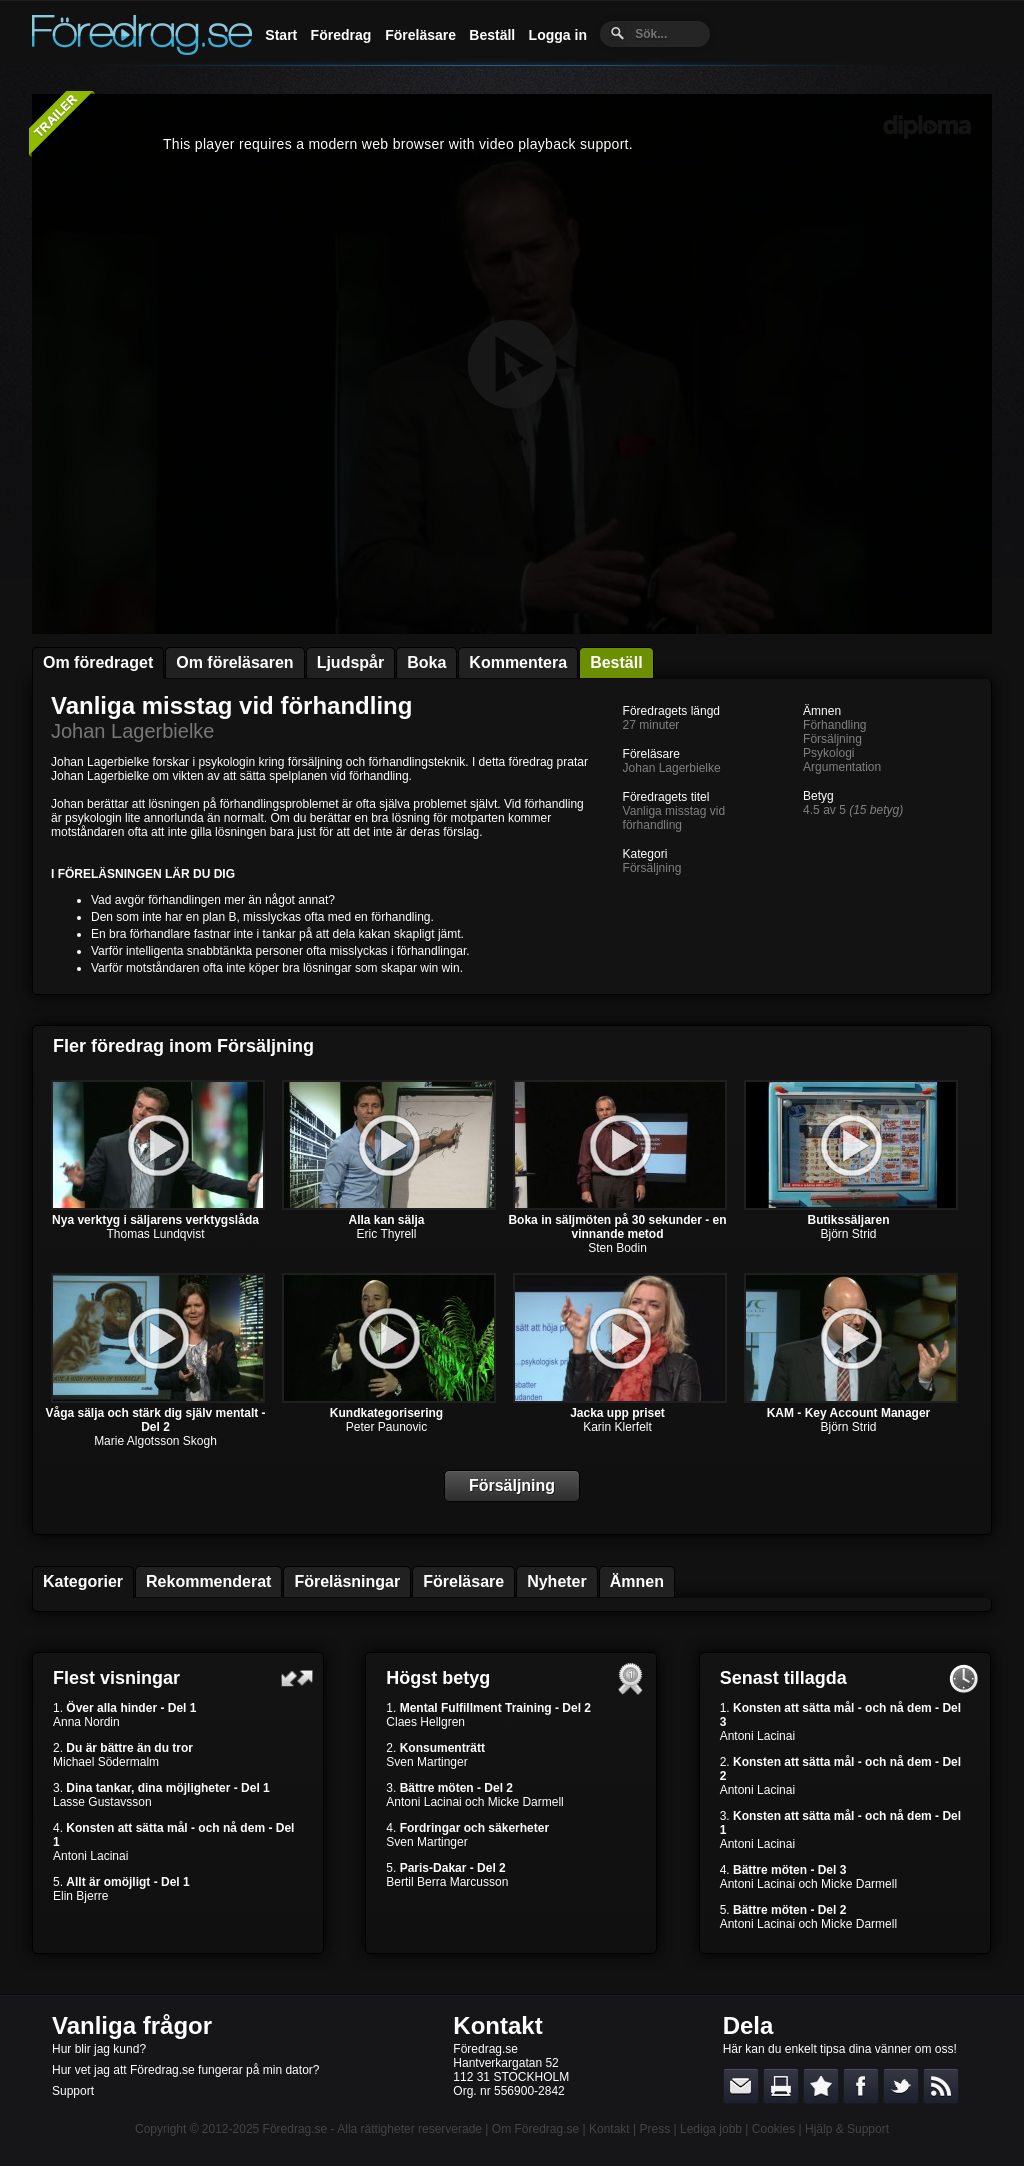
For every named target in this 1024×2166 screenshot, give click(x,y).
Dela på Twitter (901, 2086)
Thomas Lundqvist (155, 1234)
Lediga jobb (711, 2129)
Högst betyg (438, 1678)
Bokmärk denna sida (821, 2086)
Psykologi (828, 753)
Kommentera (518, 662)
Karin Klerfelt (617, 1427)
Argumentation (842, 767)
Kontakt (497, 2025)
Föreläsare (420, 35)
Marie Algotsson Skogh (155, 1441)
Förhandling (834, 725)
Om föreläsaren (234, 662)
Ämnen (637, 1581)
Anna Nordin (86, 1722)
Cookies (773, 2129)
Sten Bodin (617, 1248)
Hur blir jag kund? (99, 2049)
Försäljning (652, 868)
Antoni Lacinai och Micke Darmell (474, 1802)
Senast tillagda (783, 1678)
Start (281, 35)
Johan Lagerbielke (132, 731)
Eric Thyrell (387, 1234)
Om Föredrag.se (535, 2129)
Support (73, 2091)
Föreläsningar (347, 1581)
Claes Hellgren (425, 1722)
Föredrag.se (295, 2129)
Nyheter (557, 1581)
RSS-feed (941, 2086)
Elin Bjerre (80, 1896)
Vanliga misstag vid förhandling (231, 705)
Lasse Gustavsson (102, 1802)
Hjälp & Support (847, 2129)
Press (654, 2129)
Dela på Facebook (861, 2086)
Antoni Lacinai (90, 1856)
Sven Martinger (426, 1762)
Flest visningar (116, 1678)
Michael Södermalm (106, 1762)
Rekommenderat (208, 1581)
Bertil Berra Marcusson (447, 1882)
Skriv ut (781, 2086)
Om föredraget (98, 662)
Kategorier (83, 1581)
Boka (426, 662)
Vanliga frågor (132, 2025)
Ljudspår (351, 662)
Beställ (492, 35)
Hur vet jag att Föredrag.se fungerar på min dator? (185, 2070)
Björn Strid (848, 1234)
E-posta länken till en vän (741, 2086)
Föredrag (341, 35)
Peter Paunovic (386, 1427)
